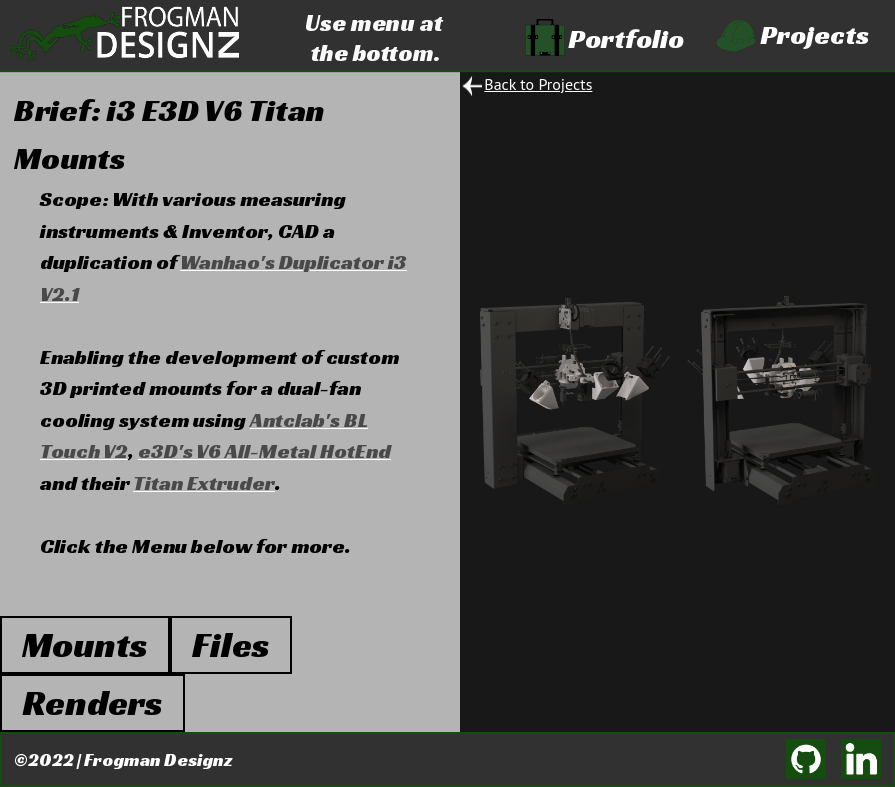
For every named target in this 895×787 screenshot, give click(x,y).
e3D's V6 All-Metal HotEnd (264, 451)
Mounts (85, 644)
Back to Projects (538, 84)
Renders (92, 702)
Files (231, 644)
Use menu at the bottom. (373, 35)
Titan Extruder (204, 483)
